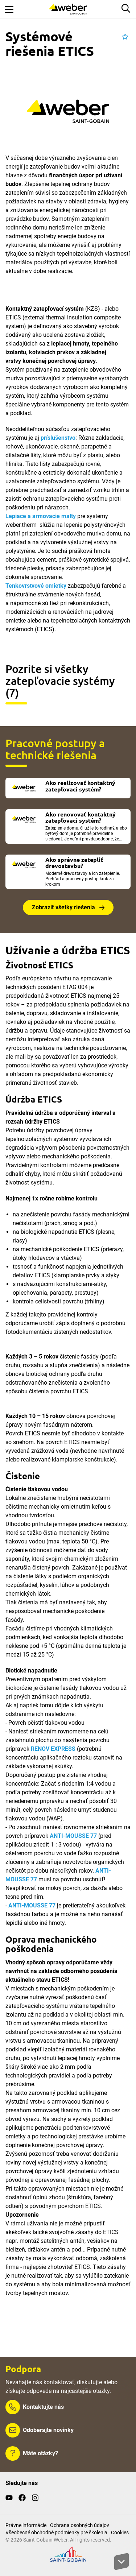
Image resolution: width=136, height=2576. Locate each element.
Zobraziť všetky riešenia (63, 907)
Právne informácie (25, 2525)
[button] (125, 37)
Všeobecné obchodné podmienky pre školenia (56, 2532)
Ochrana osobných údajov (79, 2525)
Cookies (120, 2532)
